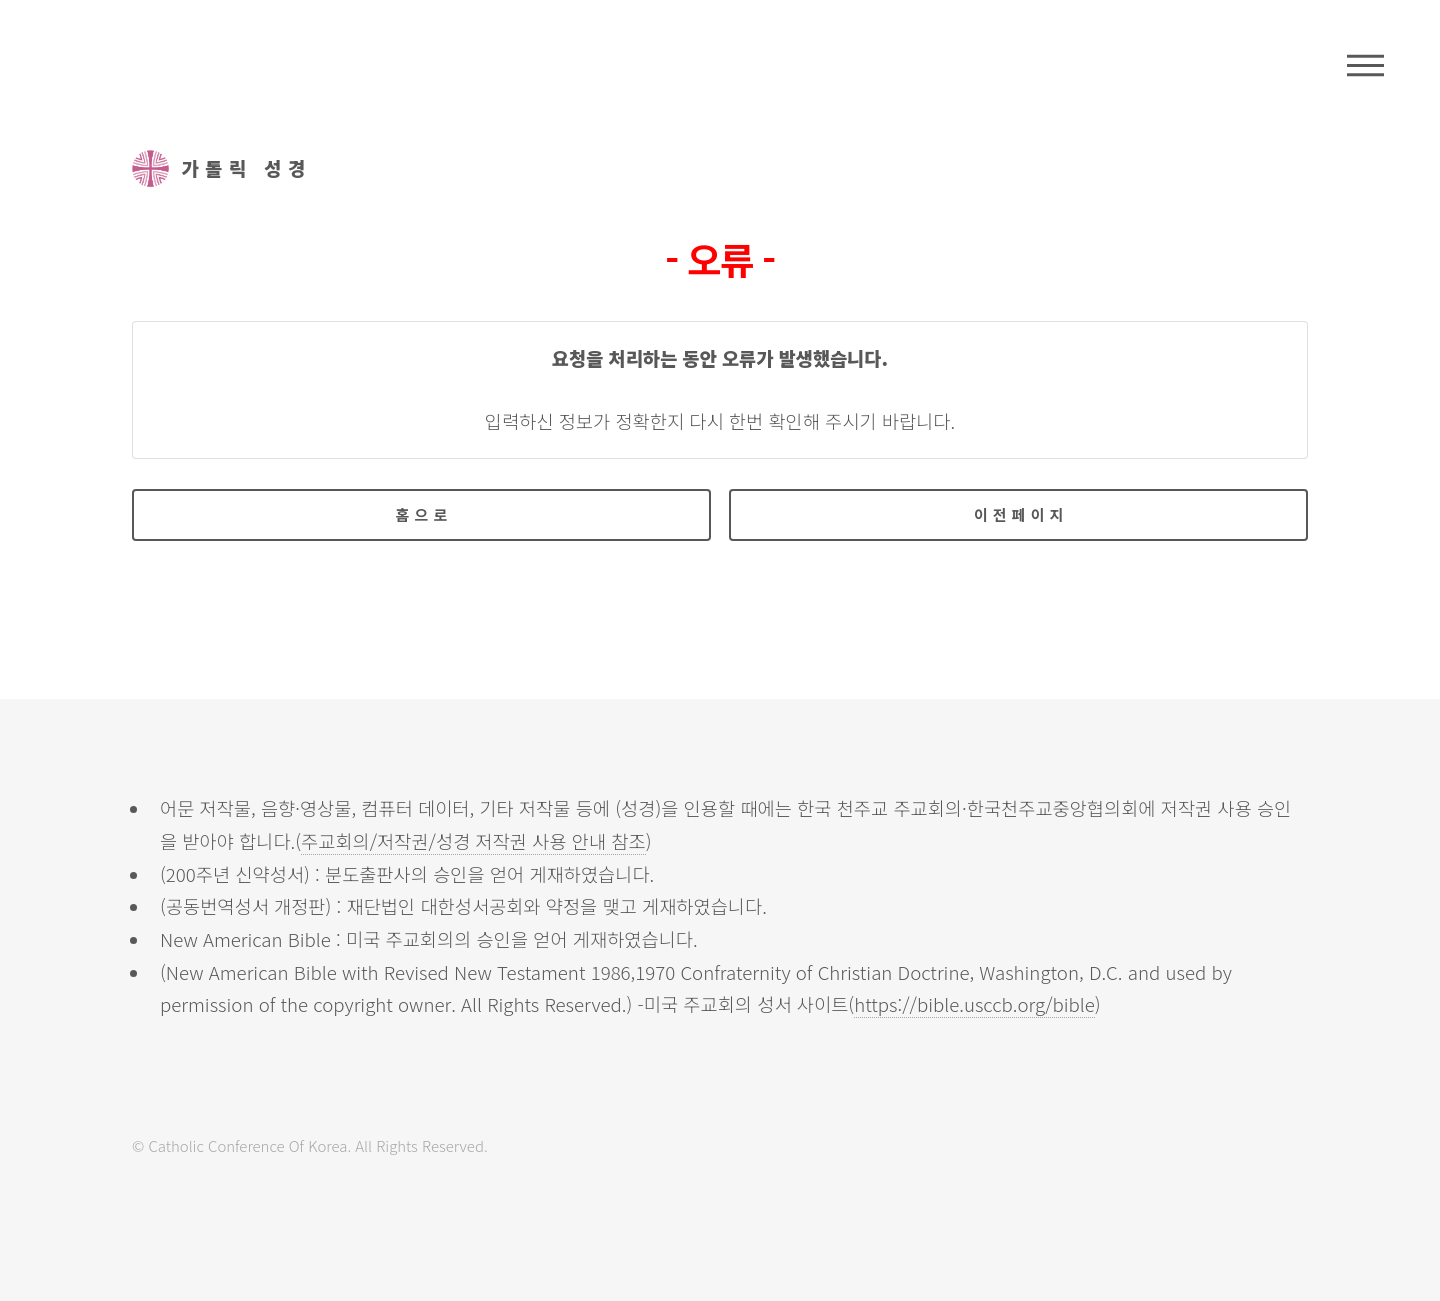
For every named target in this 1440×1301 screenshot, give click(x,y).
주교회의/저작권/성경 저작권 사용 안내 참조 (473, 840)
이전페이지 (1021, 514)
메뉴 (1365, 65)
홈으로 (424, 514)
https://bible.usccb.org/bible (974, 1003)
